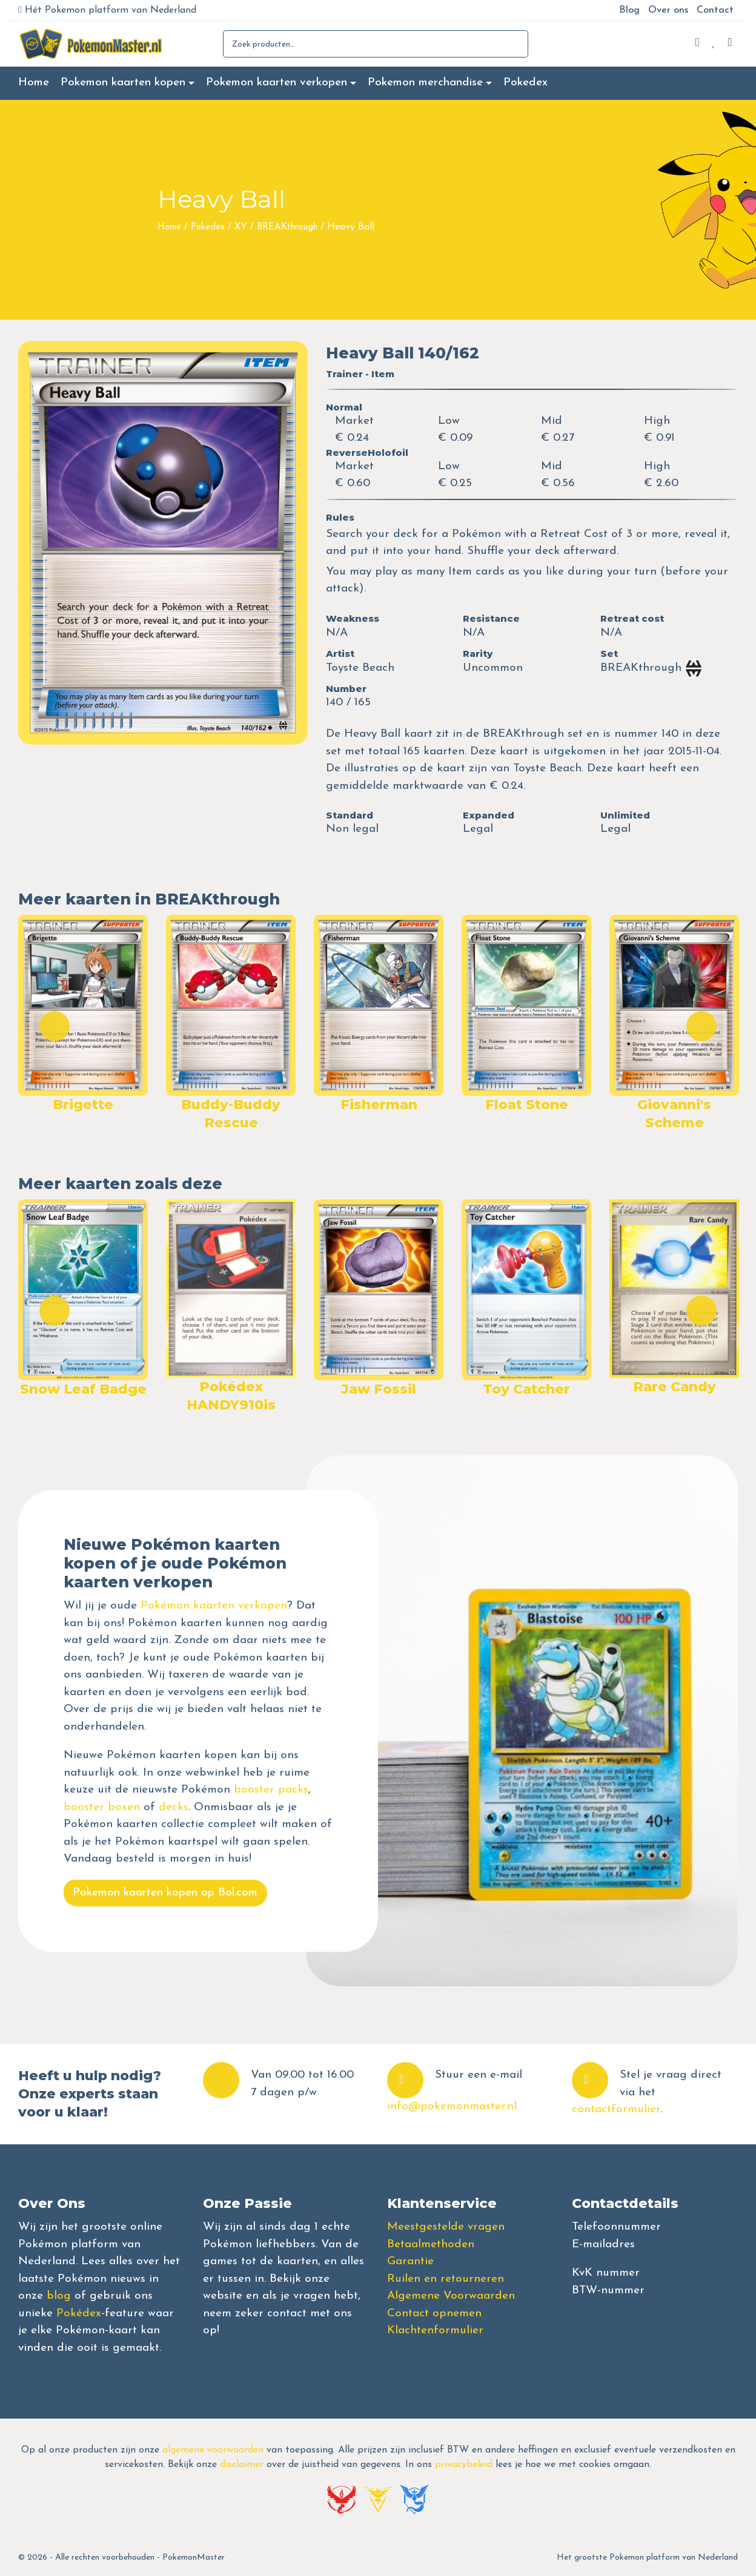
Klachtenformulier (435, 2330)
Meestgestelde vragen (446, 2227)
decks (173, 1807)
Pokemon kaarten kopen (123, 82)
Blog (629, 10)
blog (59, 2296)
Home (33, 82)
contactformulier (616, 2109)
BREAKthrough (287, 227)
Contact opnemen (434, 2313)
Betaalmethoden (430, 2244)
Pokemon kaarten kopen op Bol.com (165, 1893)
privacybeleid (463, 2464)
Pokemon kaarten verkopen (276, 82)
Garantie (410, 2261)
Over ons (668, 10)
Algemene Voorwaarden (451, 2296)
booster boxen (102, 1807)
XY (240, 227)
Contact (715, 10)
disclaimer (242, 2464)
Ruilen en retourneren (445, 2279)
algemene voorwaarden (213, 2450)
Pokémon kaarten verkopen (214, 1606)
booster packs (271, 1790)
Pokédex (78, 2313)
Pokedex (525, 82)
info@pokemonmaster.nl (452, 2106)
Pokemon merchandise (425, 82)
